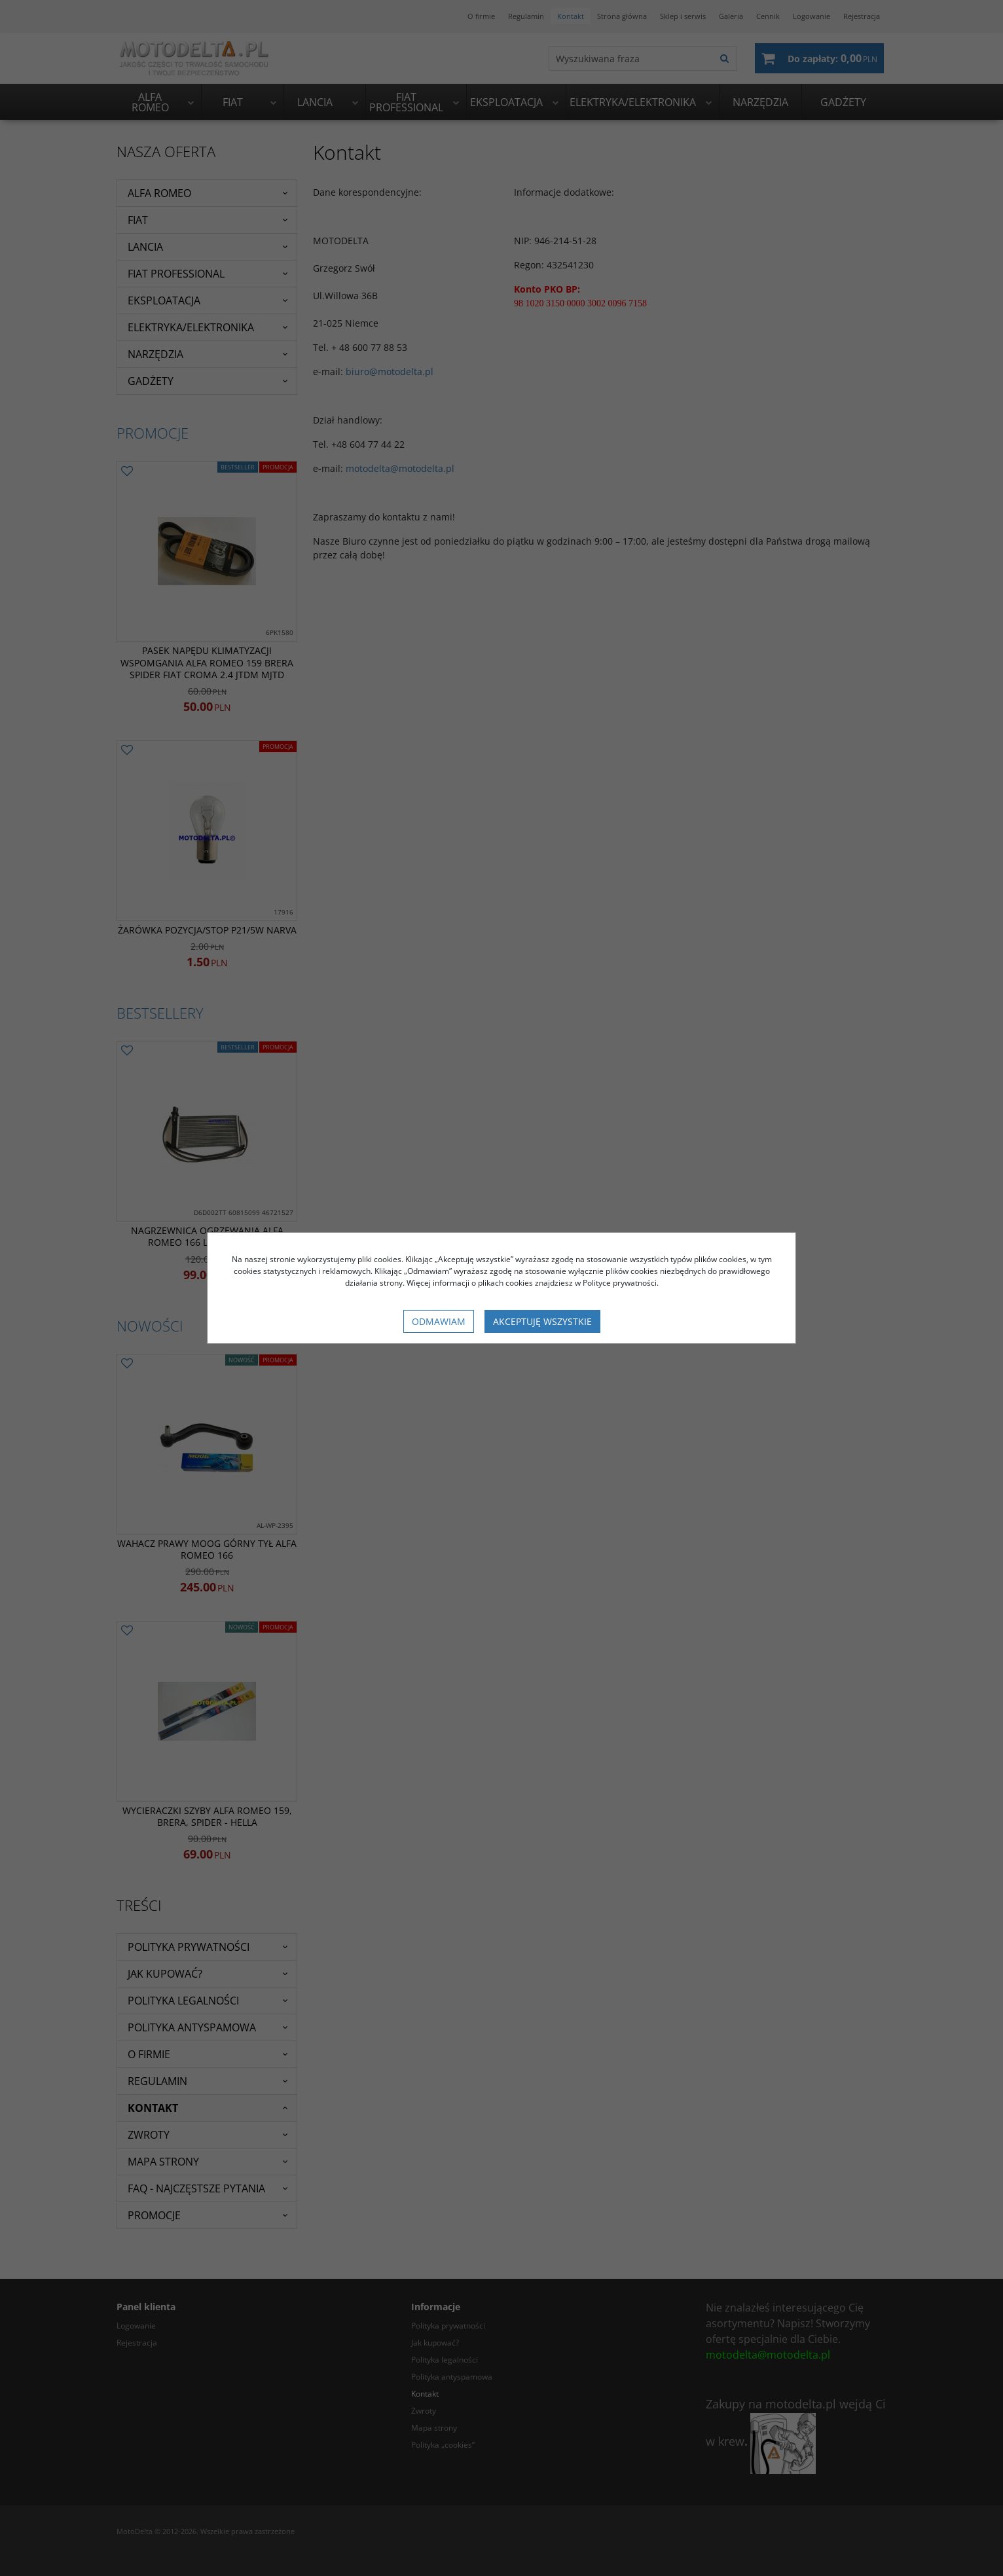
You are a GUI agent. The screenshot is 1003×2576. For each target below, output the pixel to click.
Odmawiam (438, 1321)
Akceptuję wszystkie (542, 1321)
